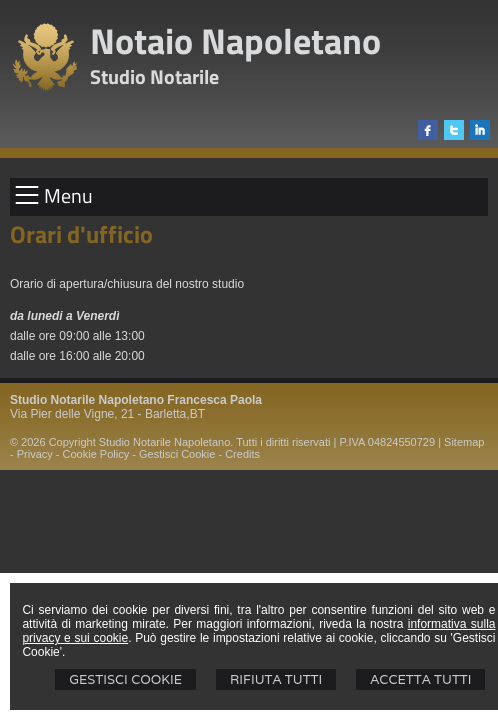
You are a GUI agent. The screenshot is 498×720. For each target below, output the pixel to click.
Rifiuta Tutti (276, 679)
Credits (242, 454)
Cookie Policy (96, 454)
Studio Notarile (154, 76)
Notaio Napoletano (235, 40)
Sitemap (464, 442)
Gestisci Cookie (125, 679)
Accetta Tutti (420, 679)
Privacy (35, 454)
